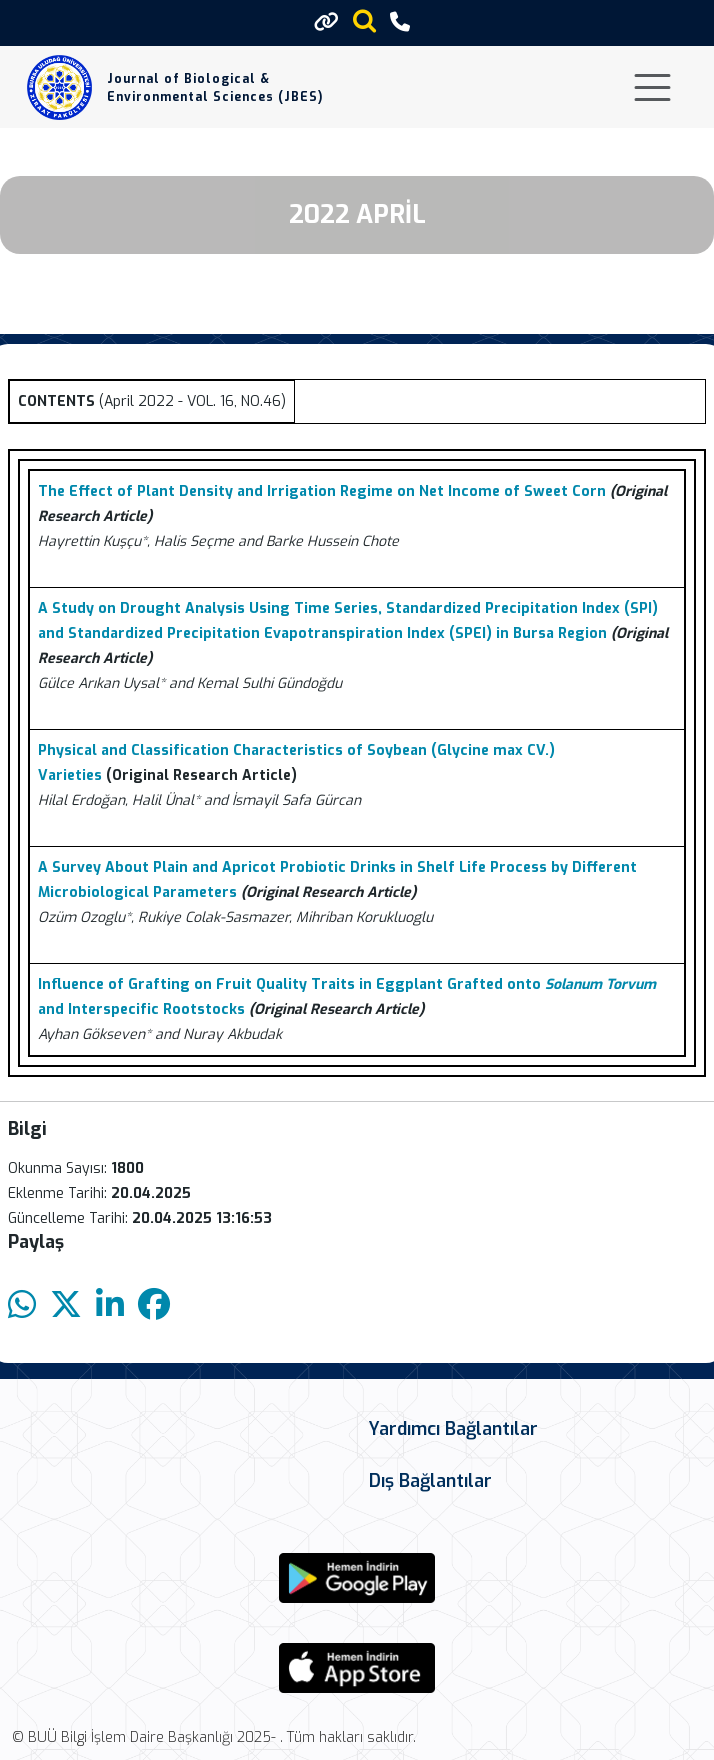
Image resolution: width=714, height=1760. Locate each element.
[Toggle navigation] (652, 87)
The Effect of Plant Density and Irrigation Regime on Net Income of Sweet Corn (322, 491)
